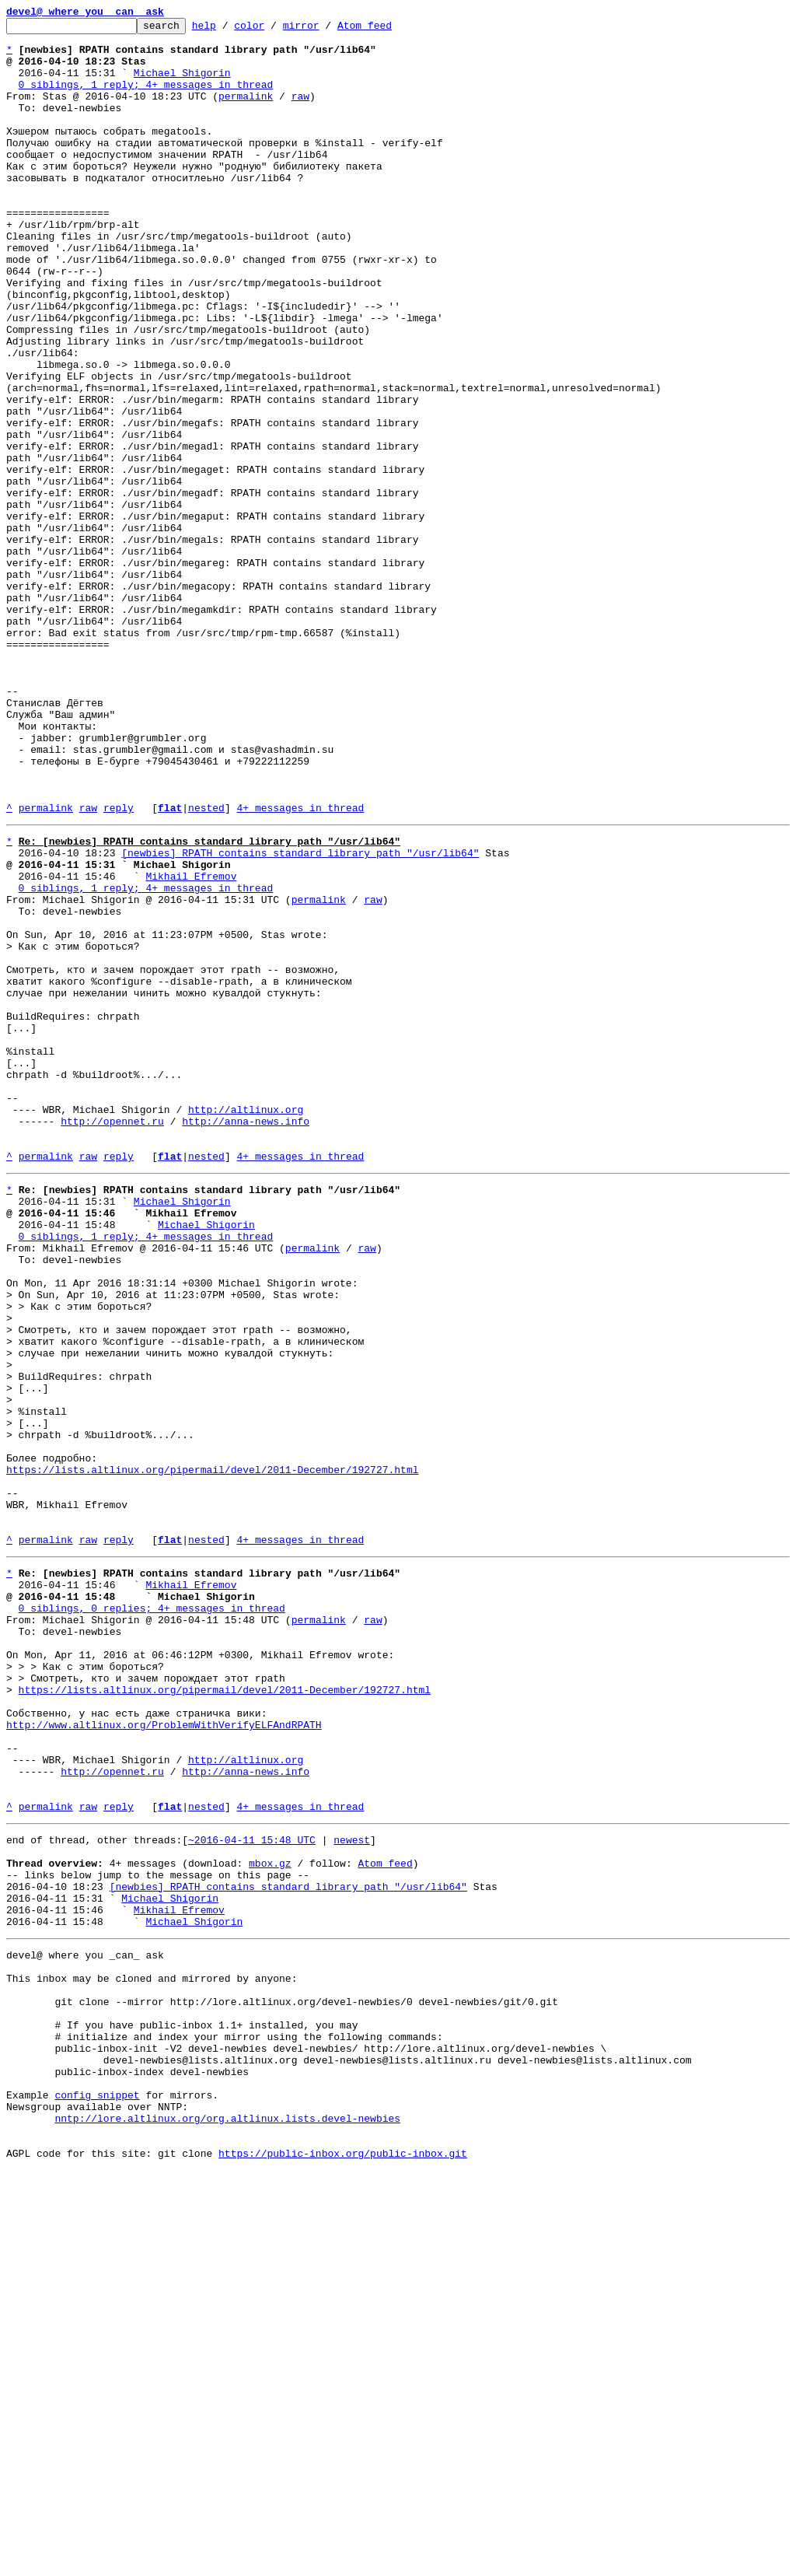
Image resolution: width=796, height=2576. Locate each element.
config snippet (96, 2489)
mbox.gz (270, 2215)
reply (118, 966)
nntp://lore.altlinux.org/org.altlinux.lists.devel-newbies (227, 2517)
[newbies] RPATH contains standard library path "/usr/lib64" (300, 1016)
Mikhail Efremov (190, 1044)
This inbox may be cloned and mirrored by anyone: (151, 2349)
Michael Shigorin (182, 84)
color (273, 30)
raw (300, 112)
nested (206, 966)
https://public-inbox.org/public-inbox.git (342, 2559)
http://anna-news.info (245, 1338)
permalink (245, 112)
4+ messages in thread (300, 966)
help (228, 30)
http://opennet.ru (112, 1338)
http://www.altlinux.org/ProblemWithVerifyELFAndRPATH (164, 2053)
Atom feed (388, 30)
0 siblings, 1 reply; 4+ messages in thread (146, 98)
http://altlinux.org (245, 1324)
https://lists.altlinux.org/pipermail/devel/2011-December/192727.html (212, 1752)
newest (351, 2187)
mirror (325, 30)
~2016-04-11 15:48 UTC (252, 2187)
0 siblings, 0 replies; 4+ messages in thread (152, 1913)
